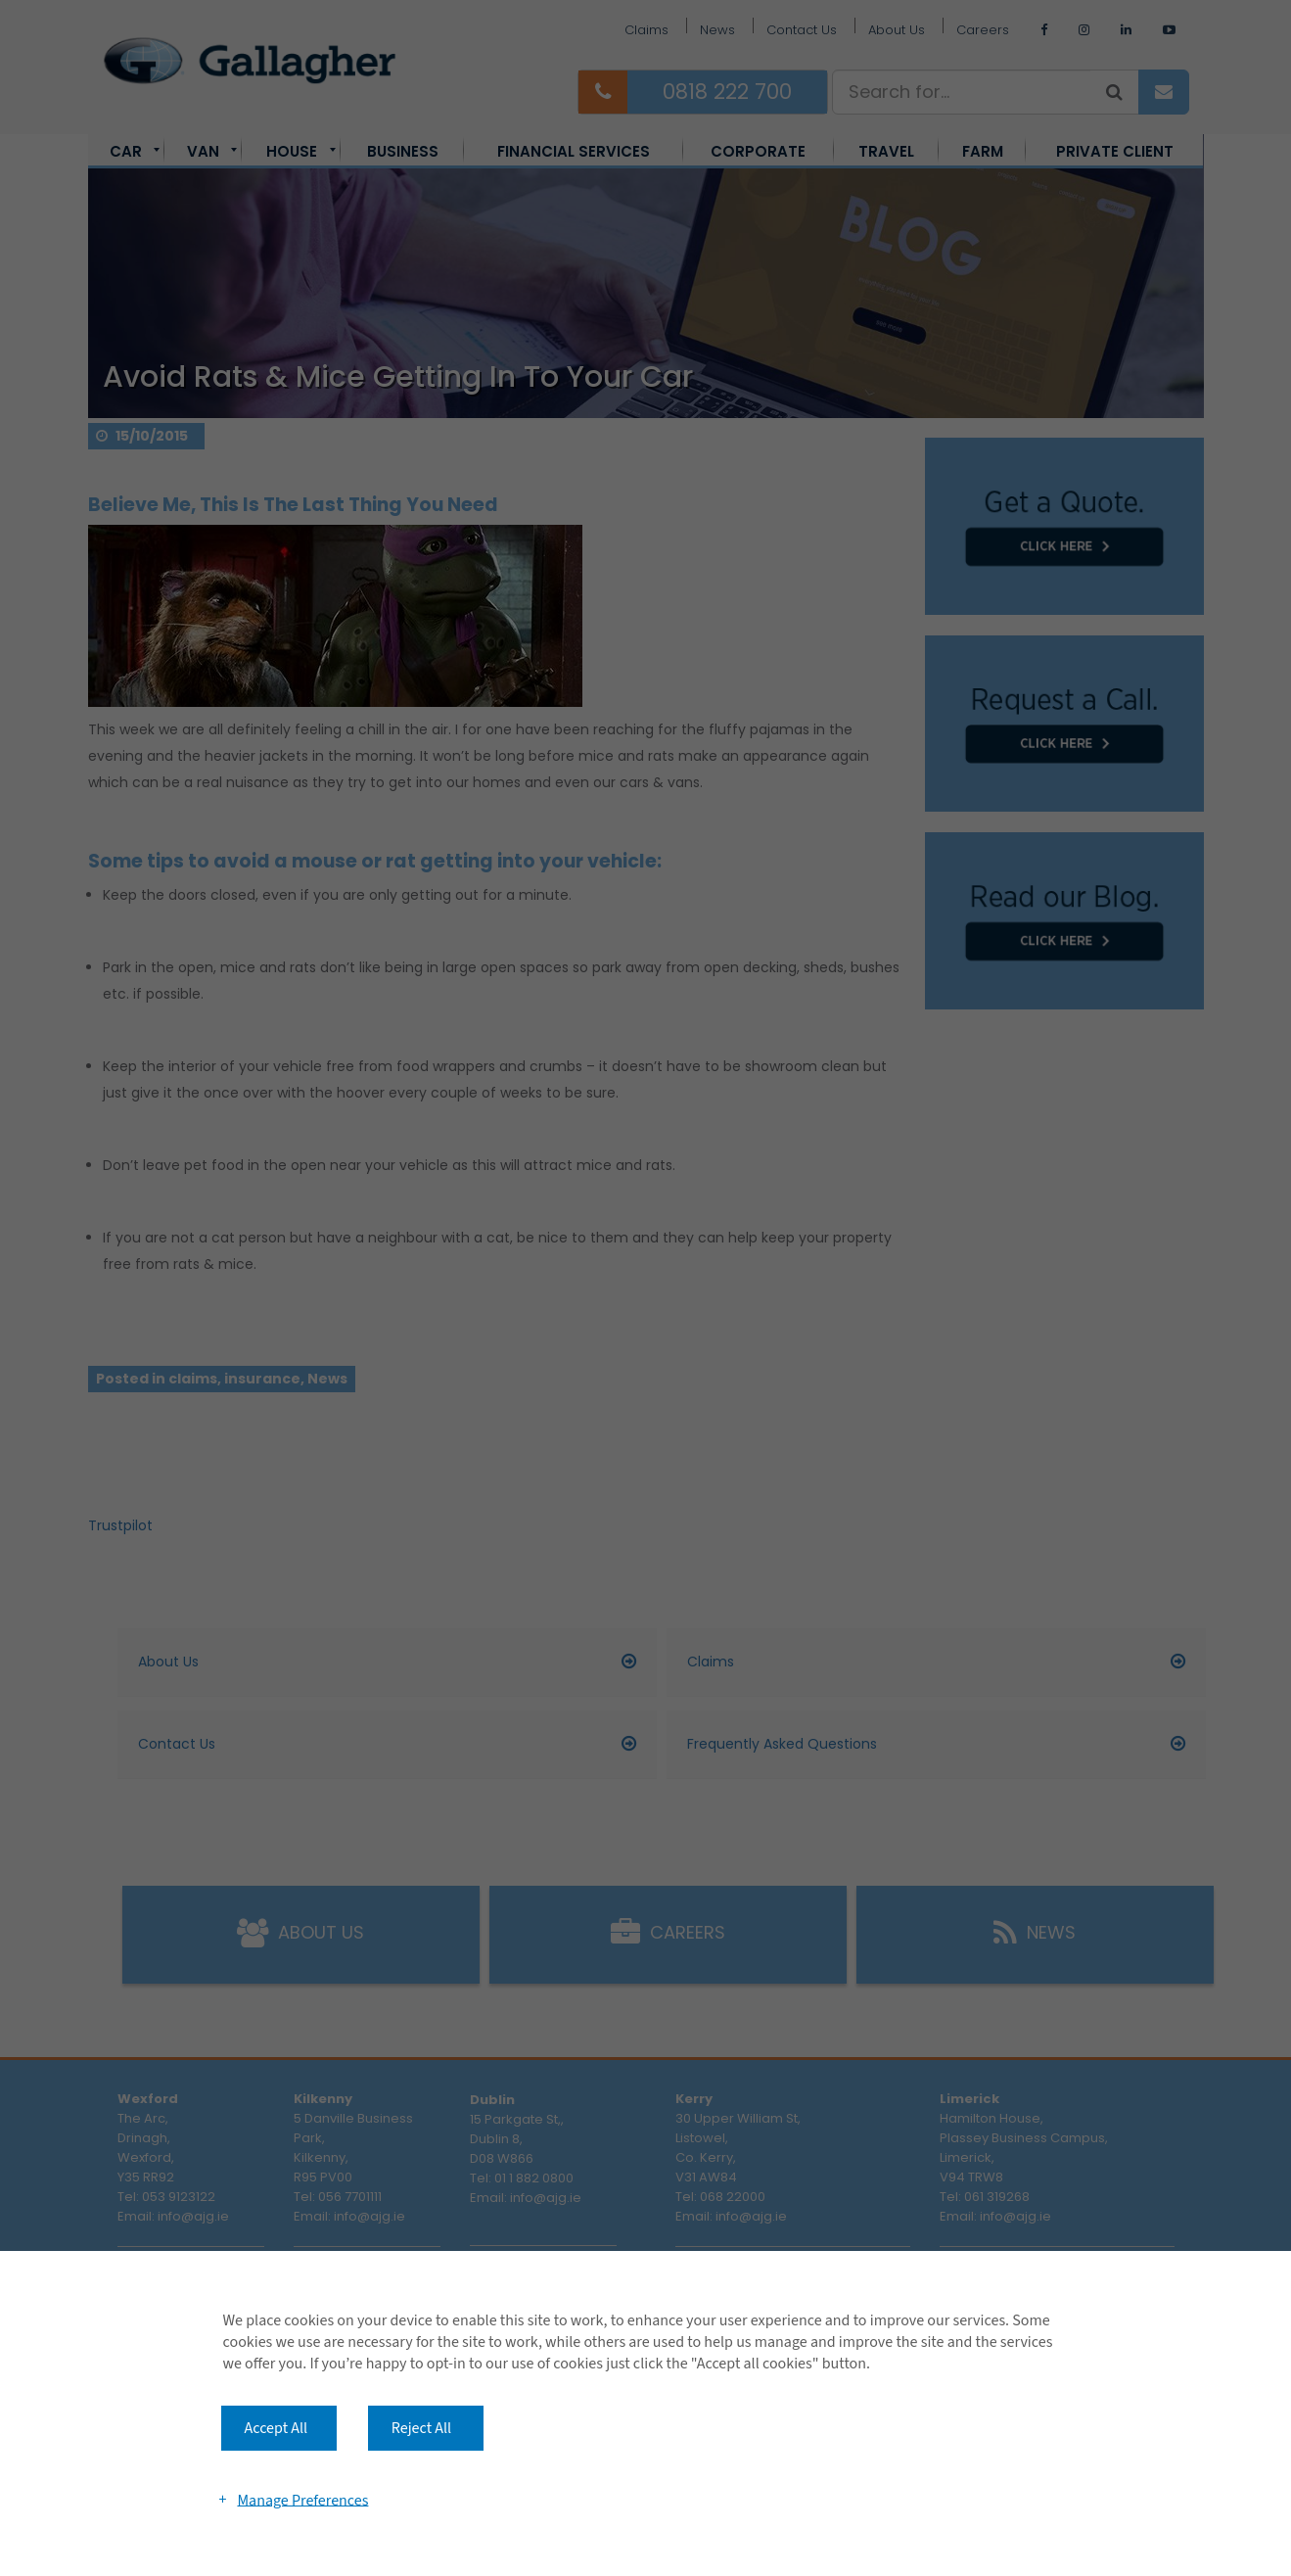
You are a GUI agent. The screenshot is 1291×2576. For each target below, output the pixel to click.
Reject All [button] (421, 2428)
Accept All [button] (276, 2428)
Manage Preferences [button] (302, 2499)
